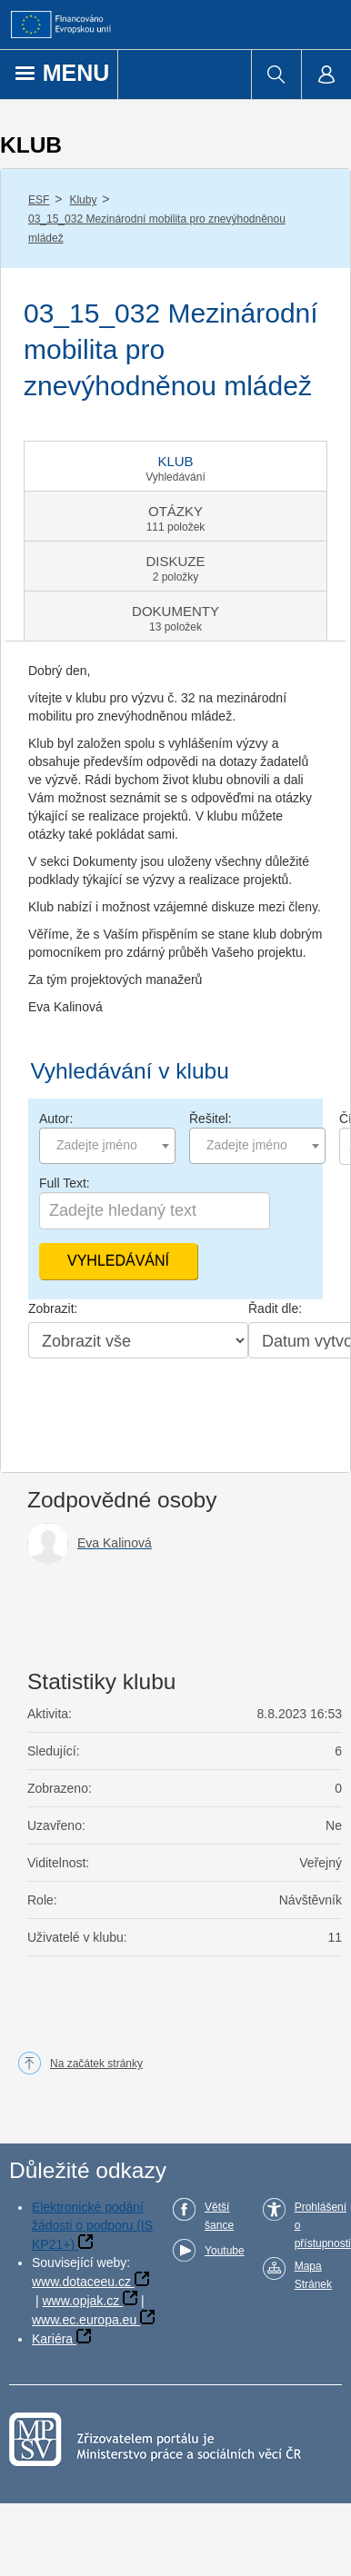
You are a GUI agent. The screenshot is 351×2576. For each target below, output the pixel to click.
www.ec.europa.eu (84, 2319)
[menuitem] (276, 74)
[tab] (175, 466)
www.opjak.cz (80, 2300)
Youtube (225, 2250)
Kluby (82, 200)
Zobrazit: (52, 1308)
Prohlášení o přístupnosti (323, 2225)
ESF (38, 200)
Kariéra (52, 2339)
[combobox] (107, 1146)
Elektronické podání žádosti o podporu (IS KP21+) (92, 2226)
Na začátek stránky (96, 2063)
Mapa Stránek (313, 2275)
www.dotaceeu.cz (81, 2281)
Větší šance (219, 2216)
